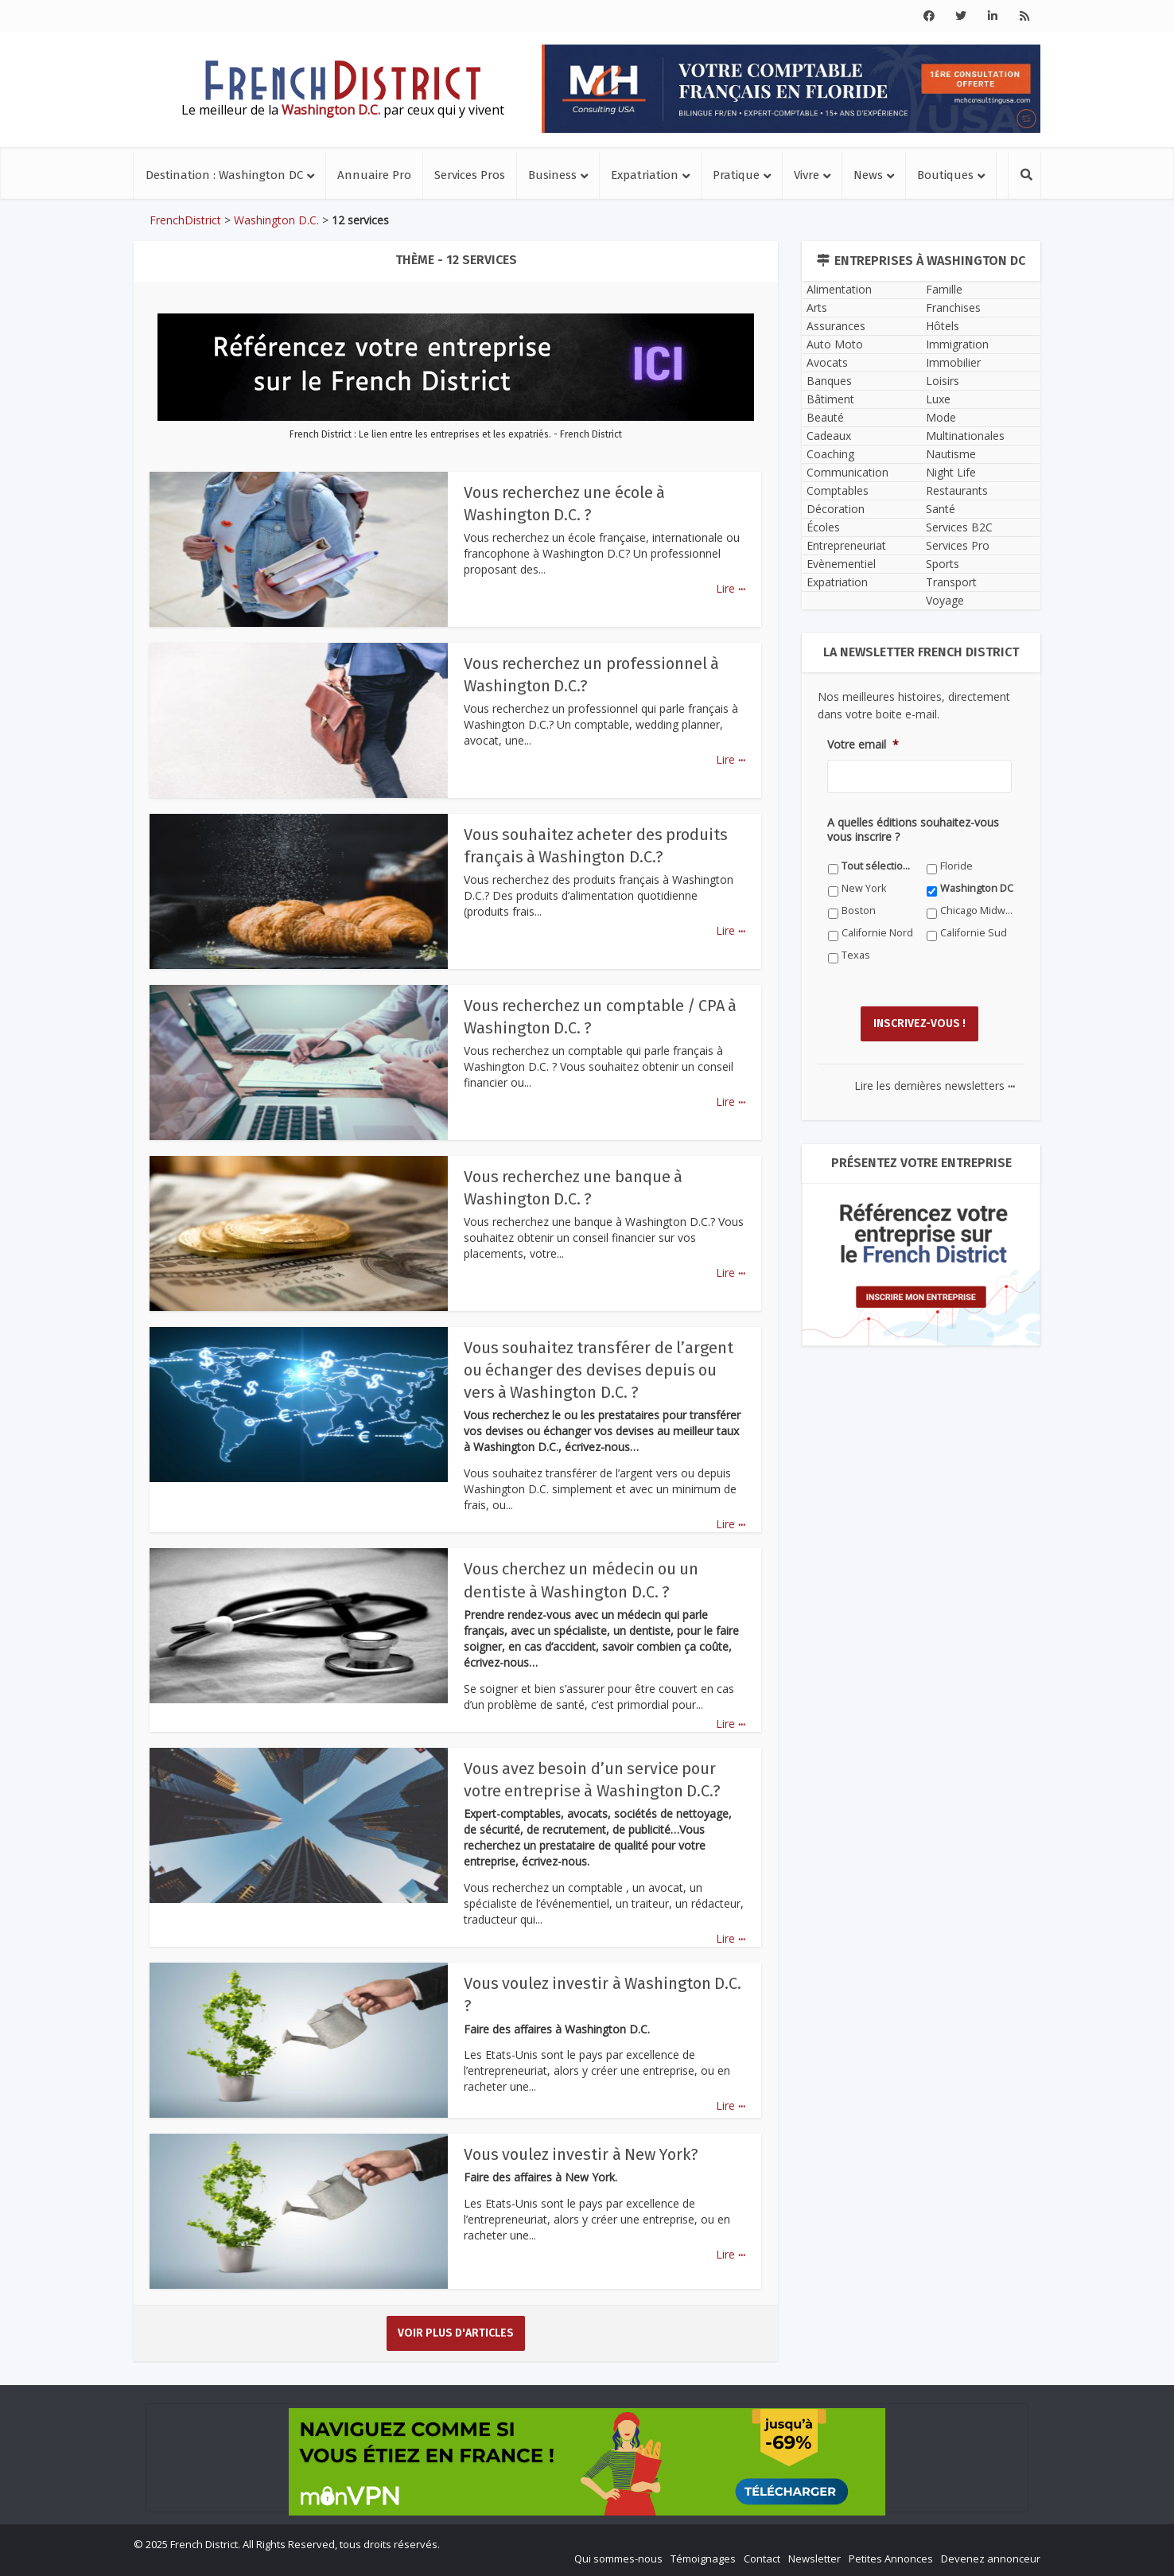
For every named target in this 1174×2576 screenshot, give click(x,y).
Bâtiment (830, 399)
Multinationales (965, 435)
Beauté (825, 417)
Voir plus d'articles (456, 2331)
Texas (856, 955)
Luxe (938, 399)
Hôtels (942, 325)
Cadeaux (829, 435)
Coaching (830, 453)
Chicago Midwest (977, 910)
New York (864, 888)
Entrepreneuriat (846, 545)
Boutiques (945, 175)
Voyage (945, 600)
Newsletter (814, 2557)
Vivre (806, 175)
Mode (941, 417)
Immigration (957, 344)
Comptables (838, 490)
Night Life (951, 472)
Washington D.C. (276, 220)
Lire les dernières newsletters (934, 1076)
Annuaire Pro (374, 175)
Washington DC (976, 888)
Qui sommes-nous (618, 2557)
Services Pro (957, 545)
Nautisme (951, 453)
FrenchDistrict (185, 220)
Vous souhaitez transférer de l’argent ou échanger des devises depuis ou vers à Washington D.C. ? (600, 1370)
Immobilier (953, 362)
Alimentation (839, 289)
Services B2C (959, 527)
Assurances (836, 325)
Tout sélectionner (878, 866)
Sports (942, 563)
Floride (956, 866)
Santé (940, 508)
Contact (762, 2557)
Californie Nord (877, 933)
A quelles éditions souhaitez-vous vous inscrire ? (913, 829)
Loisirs (942, 380)
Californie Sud (973, 933)
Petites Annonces (891, 2557)
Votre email (863, 744)
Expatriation (644, 175)
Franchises (953, 307)
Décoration (836, 508)
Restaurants (957, 490)
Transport (951, 582)
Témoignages (703, 2557)
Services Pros (469, 175)
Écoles (823, 527)
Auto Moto (835, 344)
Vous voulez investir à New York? (583, 2152)
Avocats (827, 362)
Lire (730, 588)
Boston (859, 910)
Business (552, 175)
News (868, 175)
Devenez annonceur (990, 2557)
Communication (847, 472)
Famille (944, 289)
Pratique (736, 175)
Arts (817, 307)
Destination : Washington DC (224, 175)
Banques (829, 380)
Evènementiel (841, 563)
